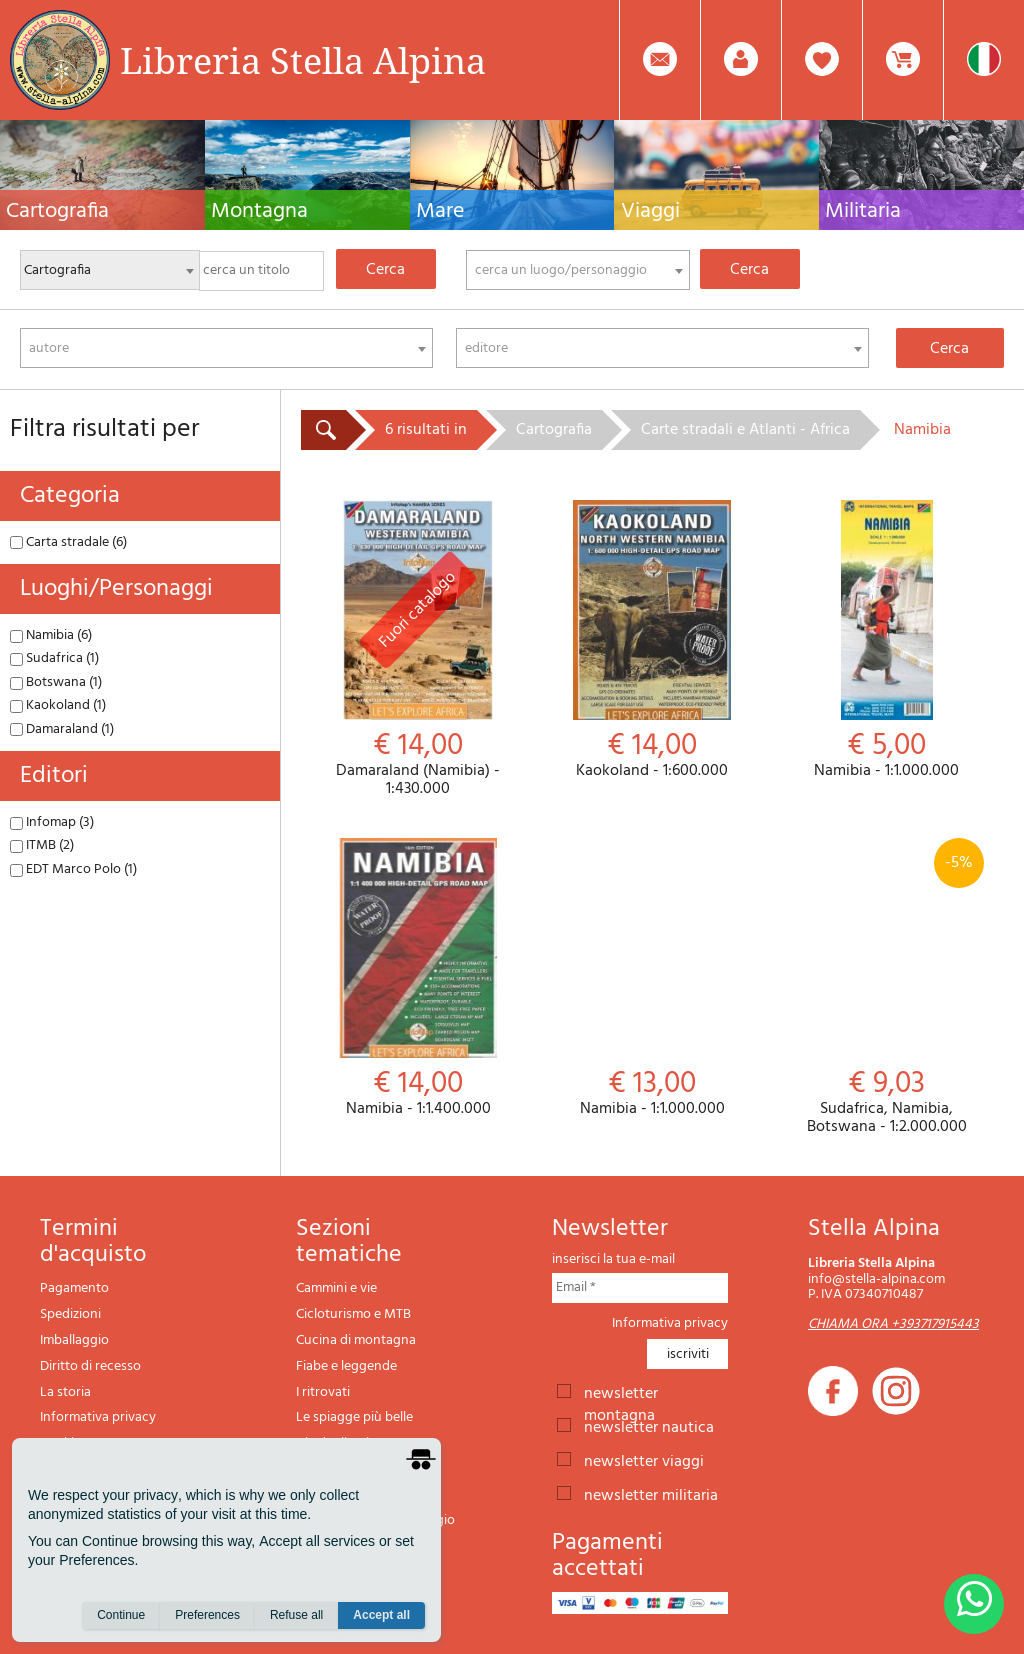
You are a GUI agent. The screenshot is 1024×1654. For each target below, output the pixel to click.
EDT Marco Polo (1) (73, 869)
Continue (121, 1615)
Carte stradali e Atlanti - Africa (745, 430)
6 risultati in (426, 430)
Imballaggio (74, 1340)
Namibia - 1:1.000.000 (887, 640)
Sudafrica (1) (54, 658)
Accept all (381, 1615)
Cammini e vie (336, 1288)
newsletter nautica (649, 1426)
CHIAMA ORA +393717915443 (893, 1324)
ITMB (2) (42, 845)
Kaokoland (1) (58, 705)
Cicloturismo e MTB (353, 1314)
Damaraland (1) (62, 729)
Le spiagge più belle (354, 1417)
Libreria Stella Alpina (303, 60)
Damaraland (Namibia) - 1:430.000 (418, 649)
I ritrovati (323, 1392)
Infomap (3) (52, 822)
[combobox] (578, 270)
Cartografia (554, 430)
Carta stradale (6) (68, 542)
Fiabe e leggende (346, 1366)
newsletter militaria (651, 1494)
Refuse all (296, 1615)
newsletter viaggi (644, 1460)
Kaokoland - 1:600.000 (652, 640)
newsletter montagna (621, 1392)
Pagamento (74, 1288)
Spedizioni (70, 1314)
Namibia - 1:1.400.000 (418, 978)
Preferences (207, 1615)
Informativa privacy (98, 1417)
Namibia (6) (51, 635)
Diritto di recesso (90, 1366)
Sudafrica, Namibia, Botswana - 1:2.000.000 (887, 987)
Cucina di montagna (356, 1340)
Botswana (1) (56, 682)
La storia (65, 1392)
